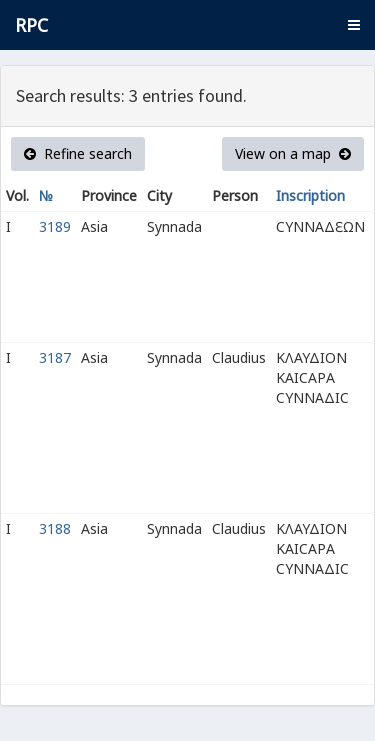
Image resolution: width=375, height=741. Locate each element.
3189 (55, 226)
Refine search (78, 153)
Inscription (310, 195)
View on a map (293, 153)
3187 (55, 357)
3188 (55, 528)
